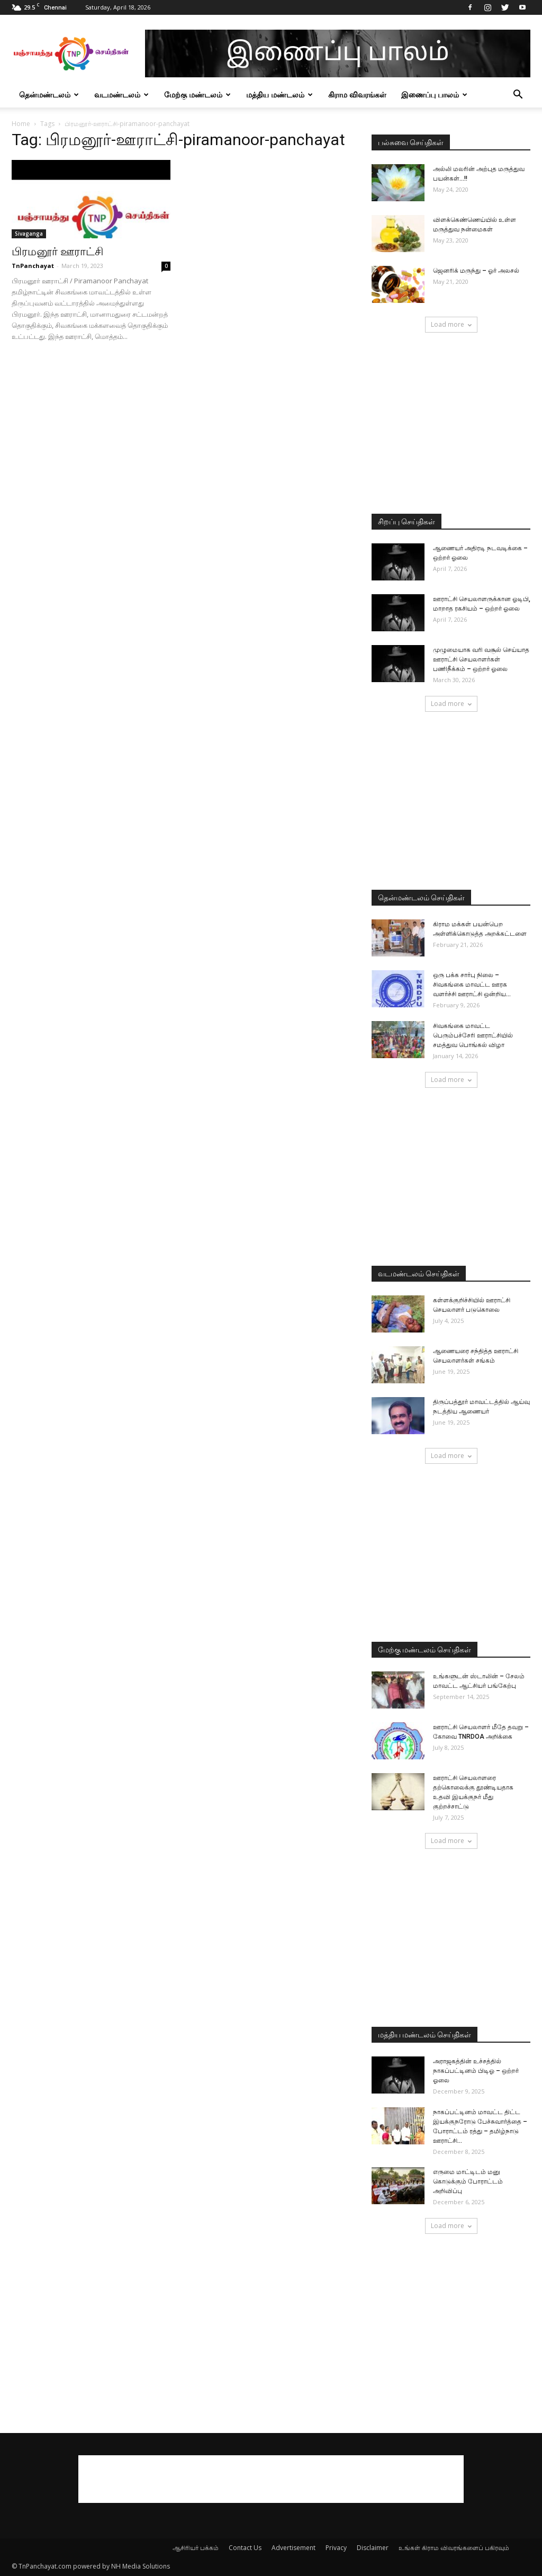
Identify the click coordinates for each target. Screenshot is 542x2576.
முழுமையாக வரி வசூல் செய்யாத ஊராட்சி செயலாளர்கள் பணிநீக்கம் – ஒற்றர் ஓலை (481, 659)
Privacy (336, 2547)
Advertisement (293, 2547)
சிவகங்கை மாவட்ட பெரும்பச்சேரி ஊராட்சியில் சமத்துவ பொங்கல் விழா (473, 1035)
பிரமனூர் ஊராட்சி (57, 251)
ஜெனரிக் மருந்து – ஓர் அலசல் (476, 270)
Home (21, 123)
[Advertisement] (451, 424)
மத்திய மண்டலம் (279, 95)
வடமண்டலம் (121, 95)
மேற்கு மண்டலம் (197, 95)
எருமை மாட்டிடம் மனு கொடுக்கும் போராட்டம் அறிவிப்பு (468, 2181)
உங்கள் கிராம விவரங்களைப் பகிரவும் (454, 2547)
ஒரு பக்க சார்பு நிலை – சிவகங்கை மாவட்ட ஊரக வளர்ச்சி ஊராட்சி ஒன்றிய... (472, 984)
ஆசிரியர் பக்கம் (196, 2547)
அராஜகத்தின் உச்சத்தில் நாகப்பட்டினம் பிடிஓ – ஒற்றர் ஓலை (476, 2071)
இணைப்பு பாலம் (434, 95)
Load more (451, 324)
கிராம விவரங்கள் (357, 95)
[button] (517, 96)
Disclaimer (373, 2547)
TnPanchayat (33, 266)
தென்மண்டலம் (49, 95)
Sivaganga (29, 233)
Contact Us (245, 2547)
